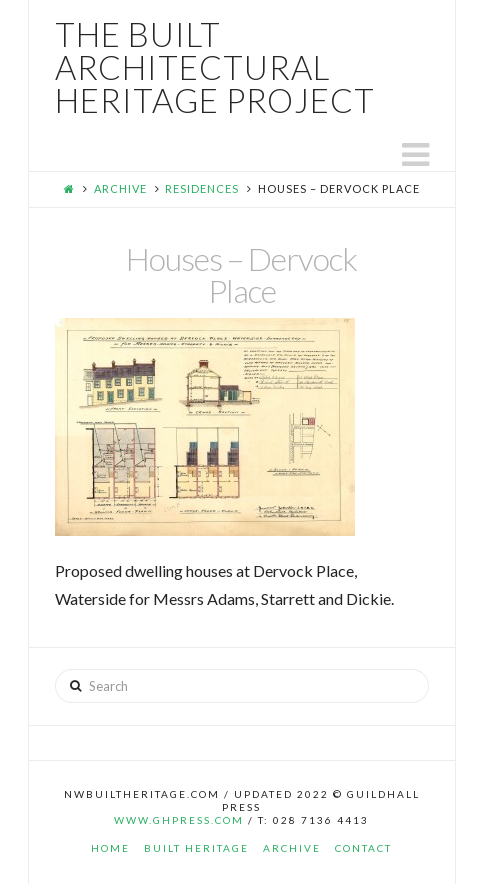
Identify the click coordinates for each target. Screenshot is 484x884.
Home (110, 848)
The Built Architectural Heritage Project (215, 67)
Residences (202, 188)
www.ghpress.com (179, 820)
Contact (363, 848)
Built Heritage (196, 848)
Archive (120, 188)
